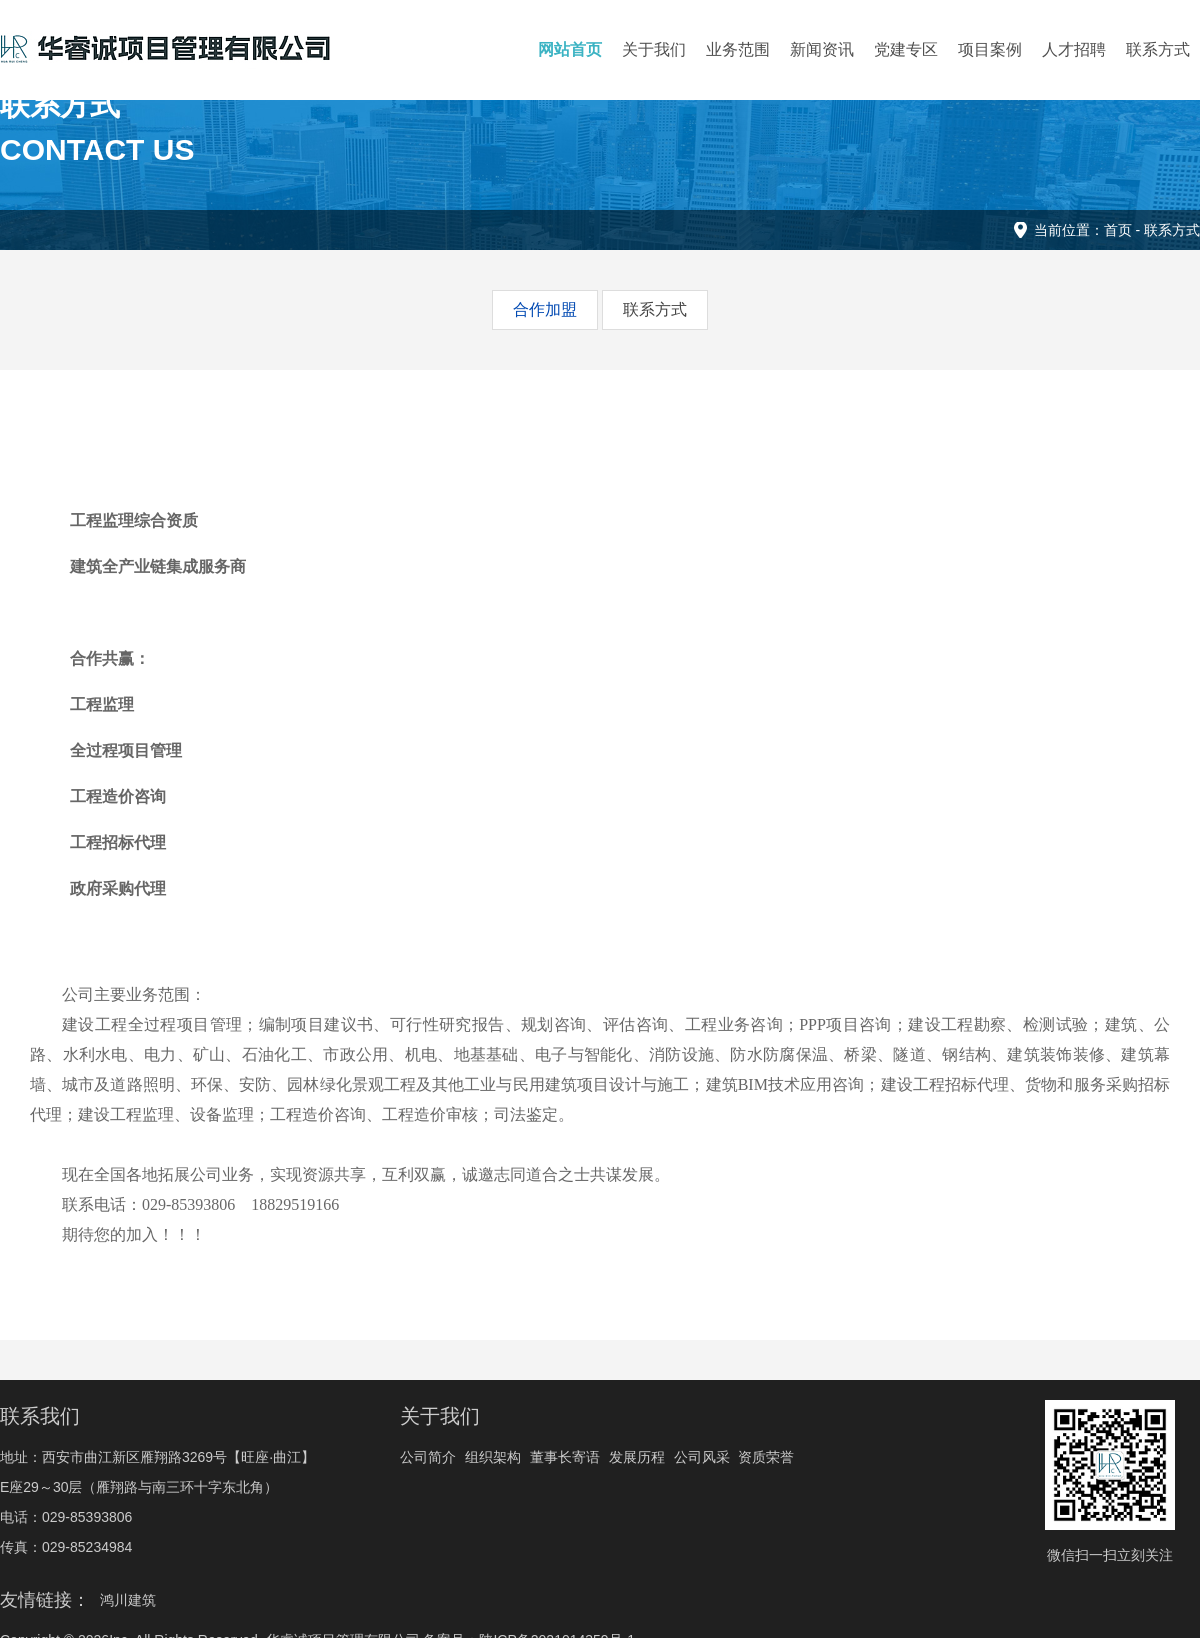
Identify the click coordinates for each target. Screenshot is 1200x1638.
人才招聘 (1074, 49)
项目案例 (990, 49)
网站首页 (570, 49)
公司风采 (702, 1457)
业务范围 (738, 49)
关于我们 (654, 49)
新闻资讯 (822, 49)
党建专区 (906, 49)
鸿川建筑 (128, 1600)
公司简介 (428, 1457)
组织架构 (493, 1457)
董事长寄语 (565, 1457)
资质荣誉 (766, 1457)
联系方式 (1158, 49)
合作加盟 (545, 309)
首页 (1118, 230)
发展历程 (637, 1457)
